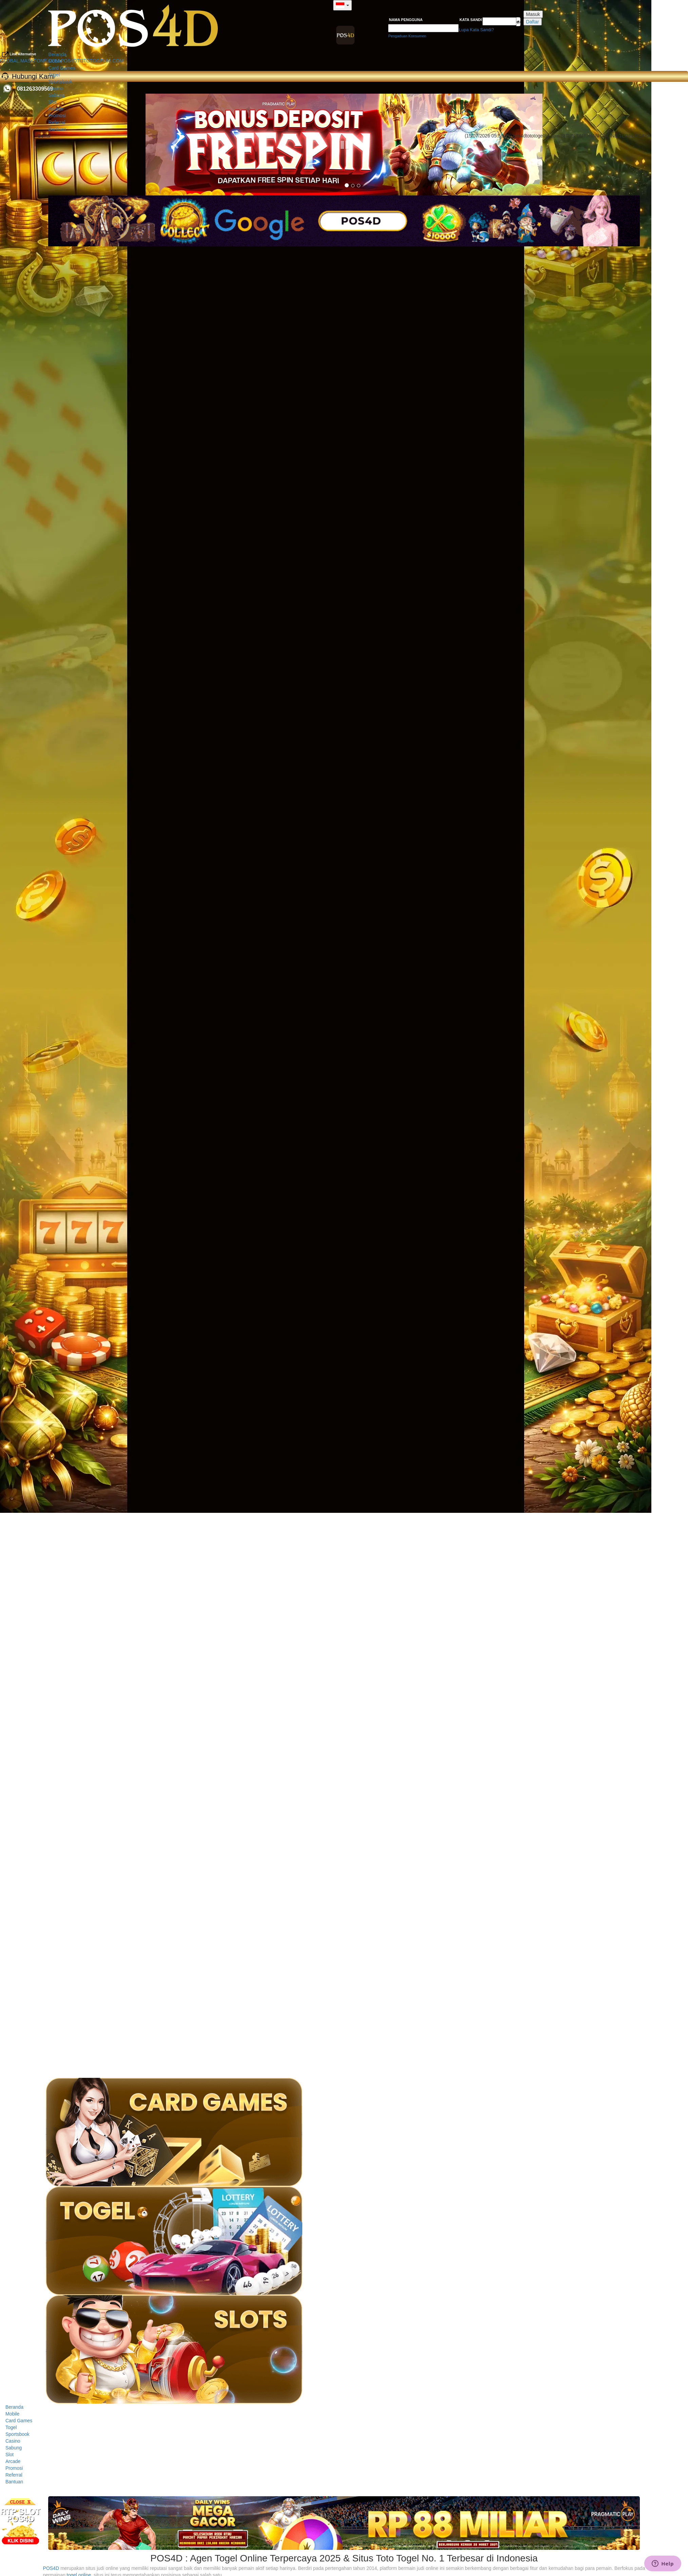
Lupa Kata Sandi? (476, 29)
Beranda (57, 54)
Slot (53, 102)
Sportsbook (61, 81)
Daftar (532, 21)
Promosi (57, 115)
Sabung (57, 95)
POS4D (51, 2568)
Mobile (55, 61)
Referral (57, 122)
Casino (56, 88)
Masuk (533, 14)
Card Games (62, 68)
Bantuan (57, 129)
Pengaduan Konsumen (407, 36)
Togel (54, 74)
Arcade (56, 108)
